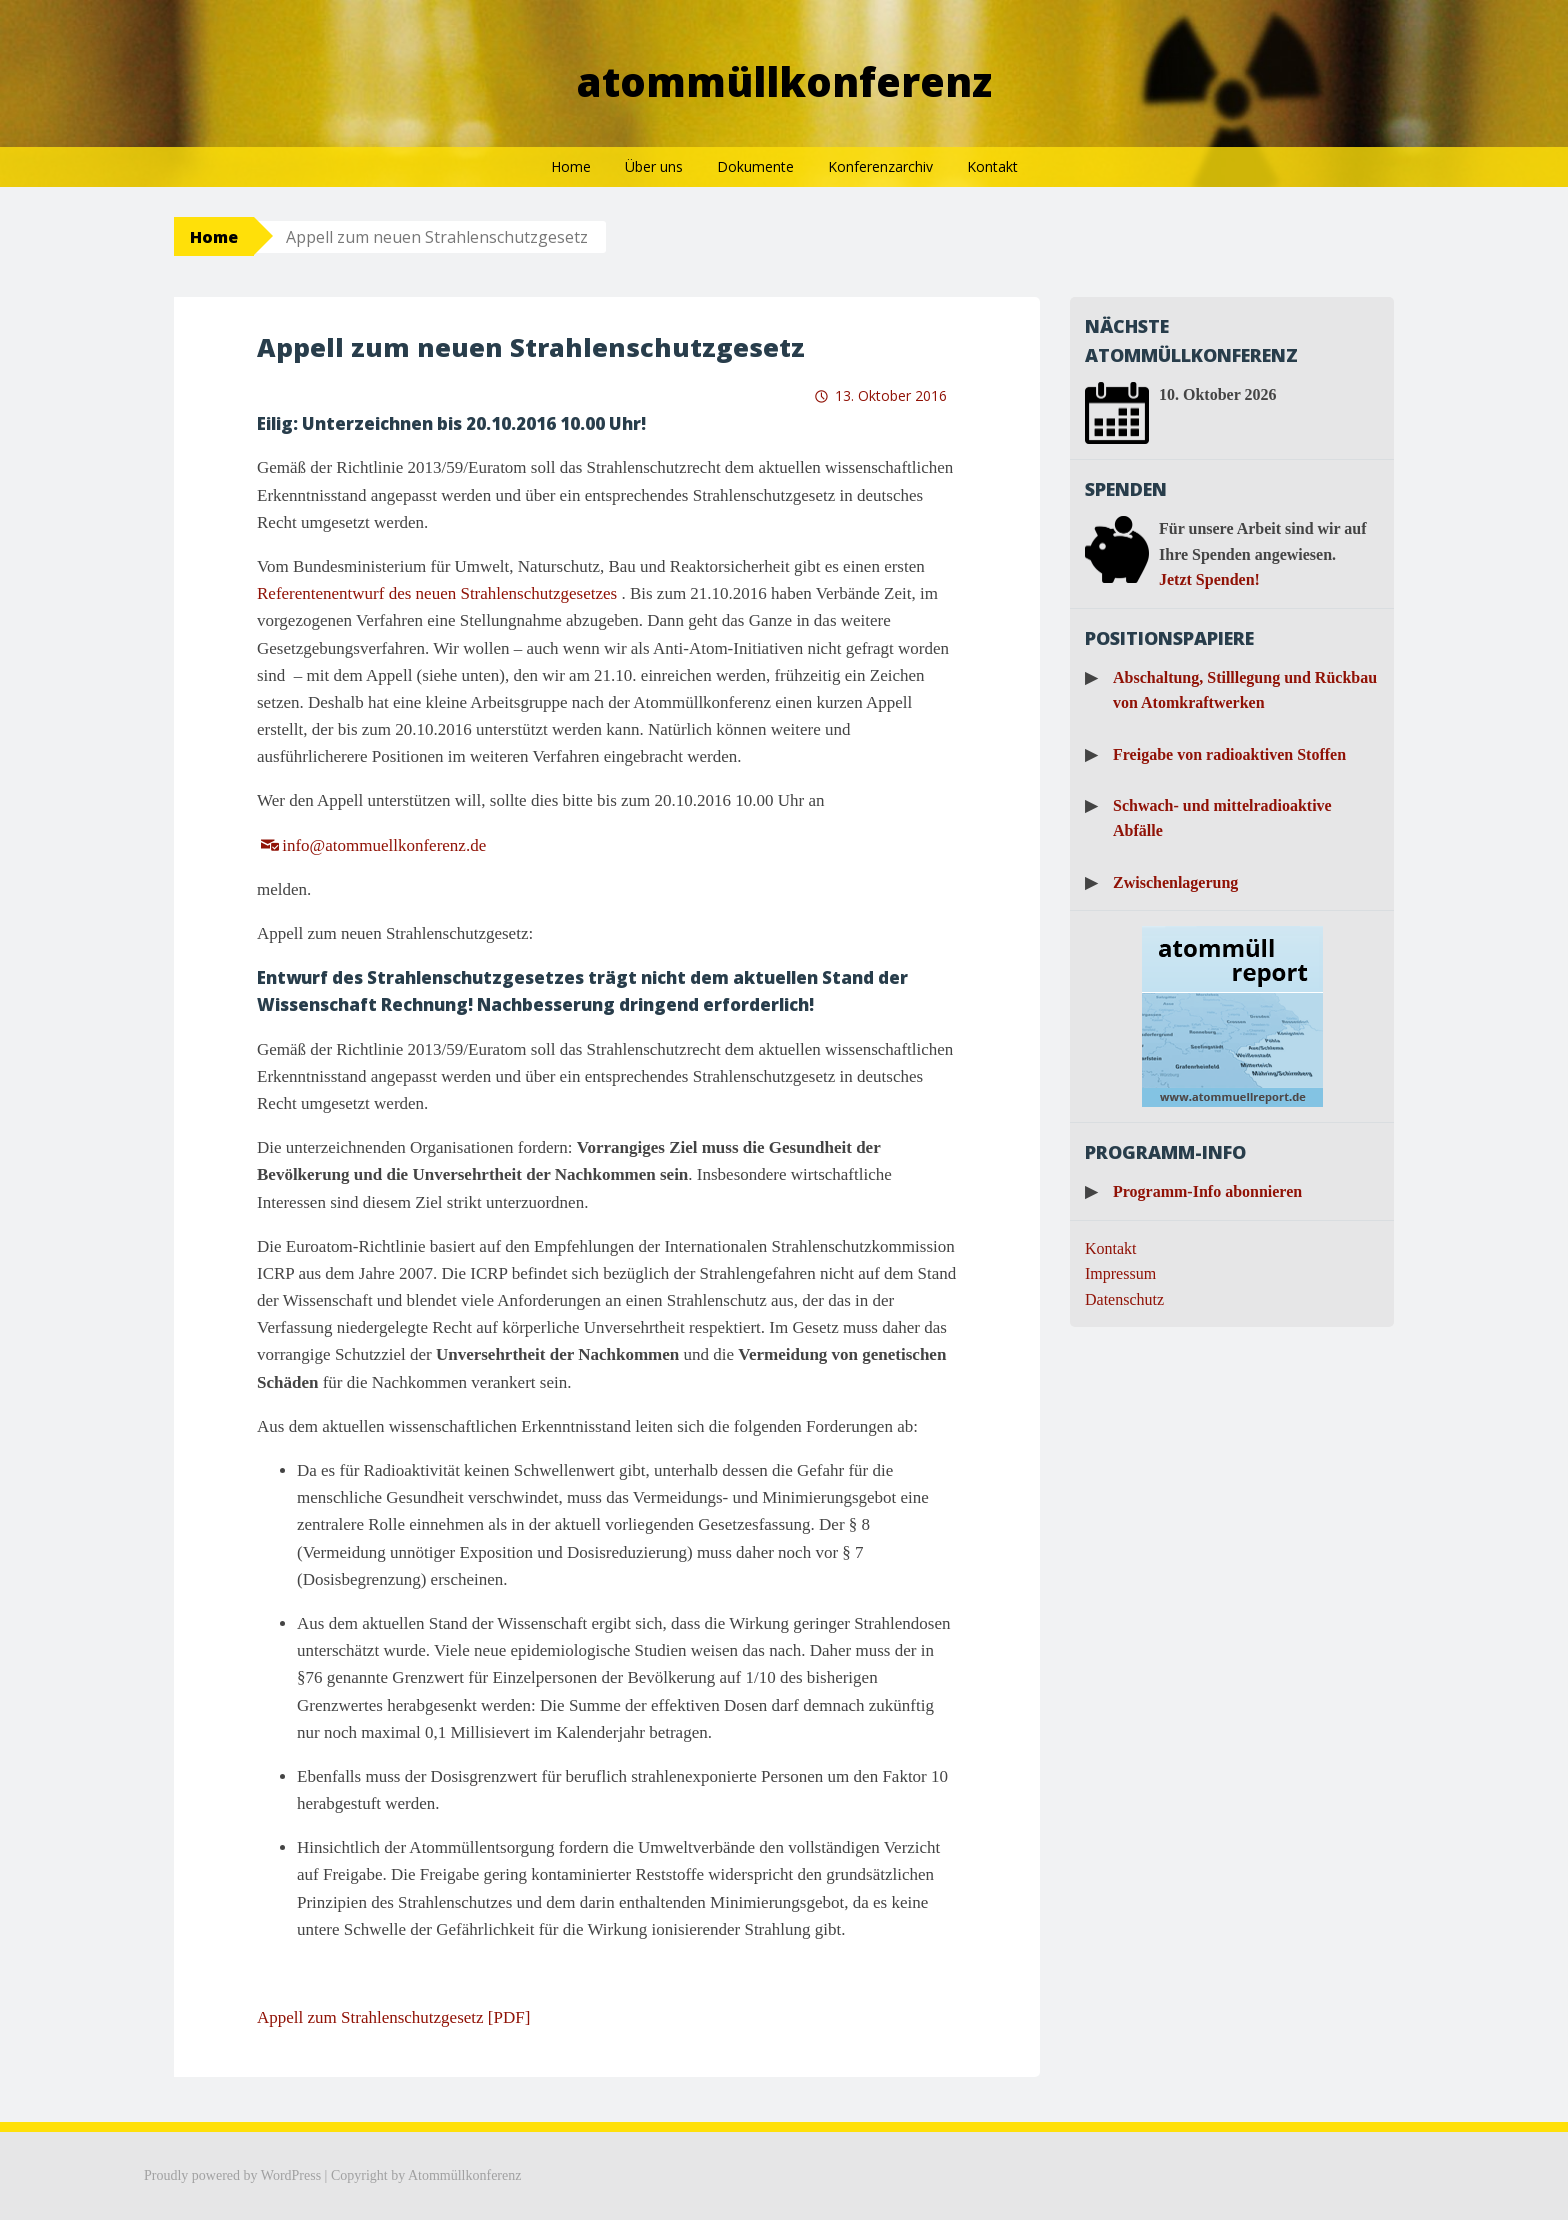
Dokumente (755, 166)
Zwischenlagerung (1175, 882)
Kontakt (992, 166)
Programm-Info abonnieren (1207, 1191)
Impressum (1120, 1273)
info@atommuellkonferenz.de (384, 845)
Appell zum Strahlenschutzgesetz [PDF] (393, 2017)
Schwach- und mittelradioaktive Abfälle (1222, 818)
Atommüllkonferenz (784, 81)
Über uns (654, 166)
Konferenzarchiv (880, 166)
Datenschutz (1124, 1299)
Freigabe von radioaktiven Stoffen (1229, 754)
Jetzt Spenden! (1209, 579)
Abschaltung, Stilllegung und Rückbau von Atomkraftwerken (1245, 690)
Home (571, 166)
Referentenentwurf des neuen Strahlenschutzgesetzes (437, 593)
